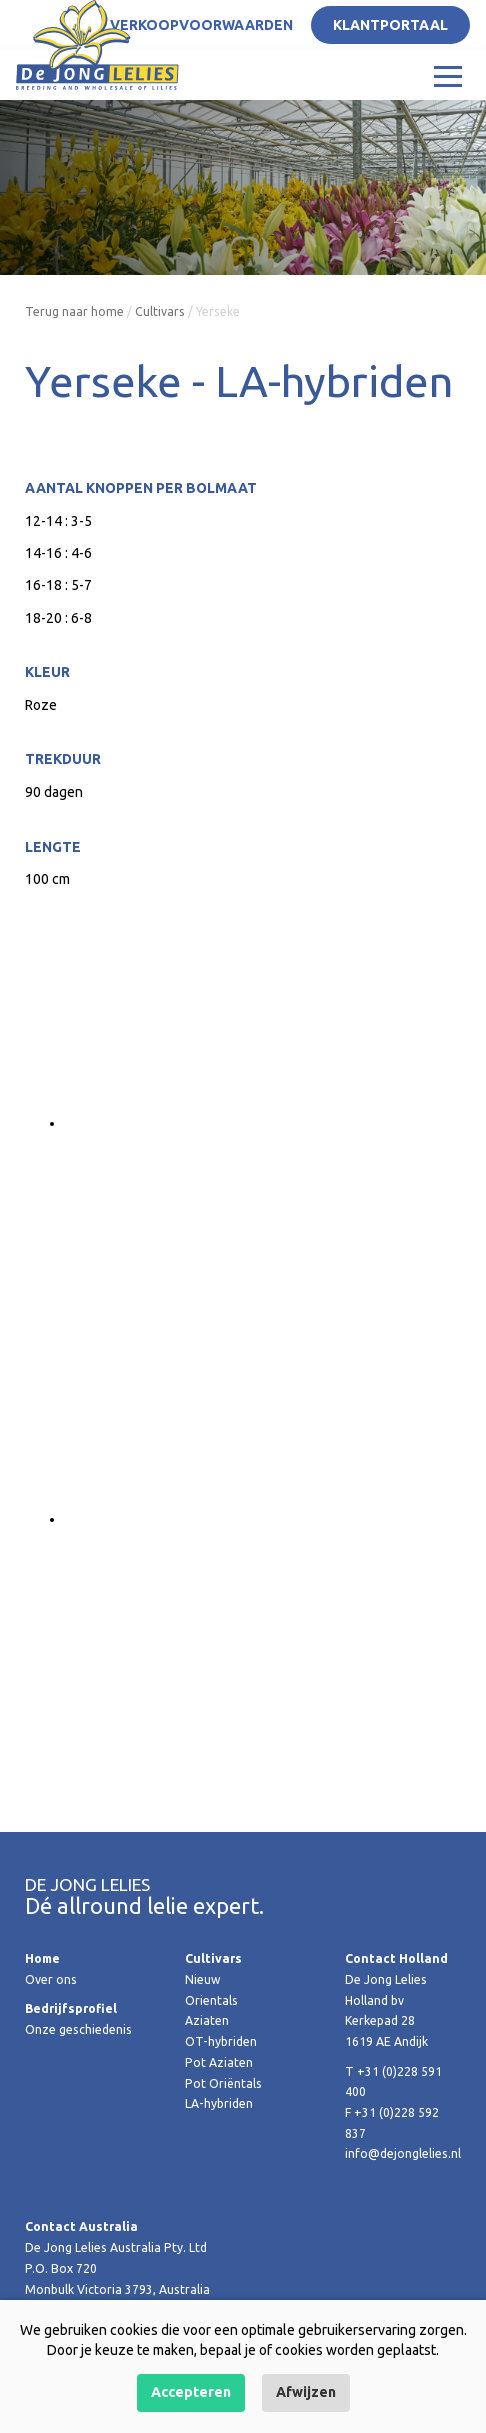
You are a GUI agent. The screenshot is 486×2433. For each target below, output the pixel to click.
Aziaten (207, 2020)
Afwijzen (306, 2392)
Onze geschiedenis (78, 2029)
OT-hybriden (221, 2041)
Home (42, 1958)
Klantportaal (390, 25)
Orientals (211, 2000)
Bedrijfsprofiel (71, 2008)
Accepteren (191, 2392)
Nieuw (202, 1979)
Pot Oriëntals (223, 2083)
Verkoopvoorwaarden (201, 25)
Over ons (51, 1979)
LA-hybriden (219, 2103)
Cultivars (160, 311)
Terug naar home (74, 311)
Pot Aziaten (219, 2062)
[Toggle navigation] (448, 75)
